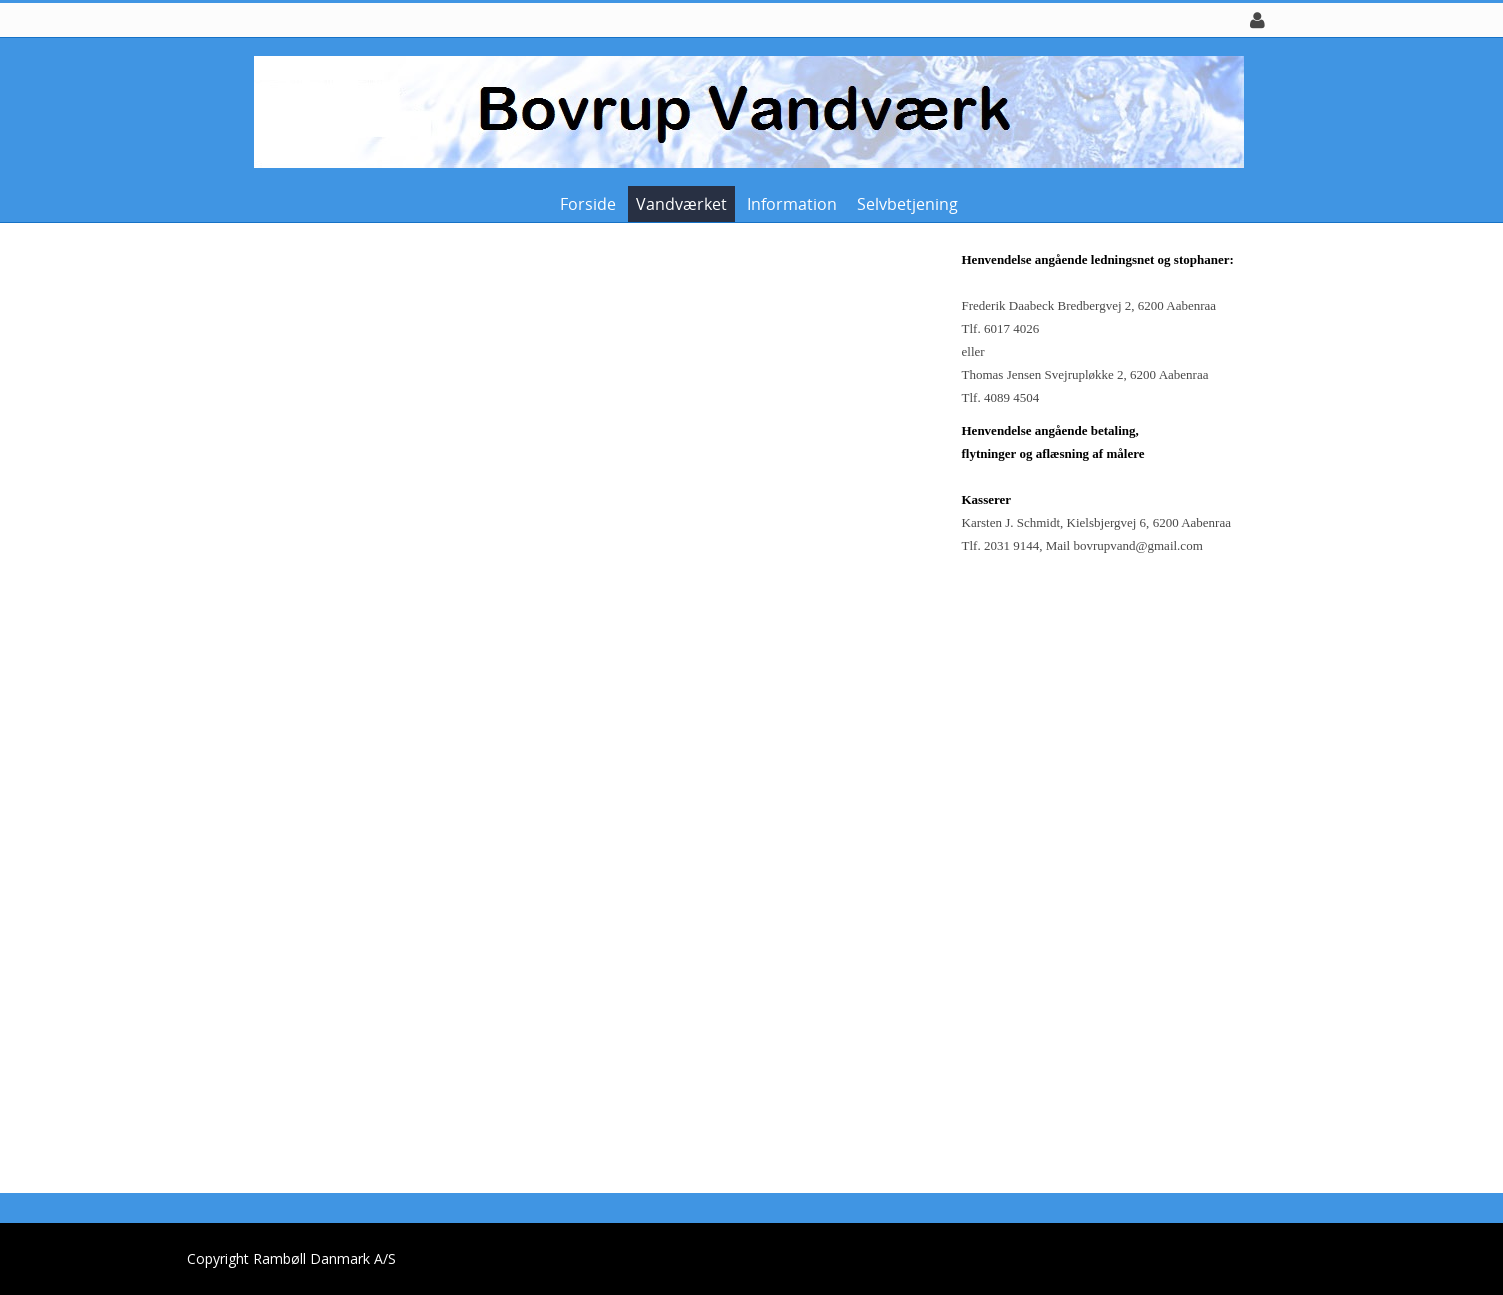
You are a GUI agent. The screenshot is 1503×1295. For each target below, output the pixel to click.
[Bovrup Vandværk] (744, 110)
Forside (588, 204)
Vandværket (681, 204)
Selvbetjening (907, 204)
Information (792, 204)
